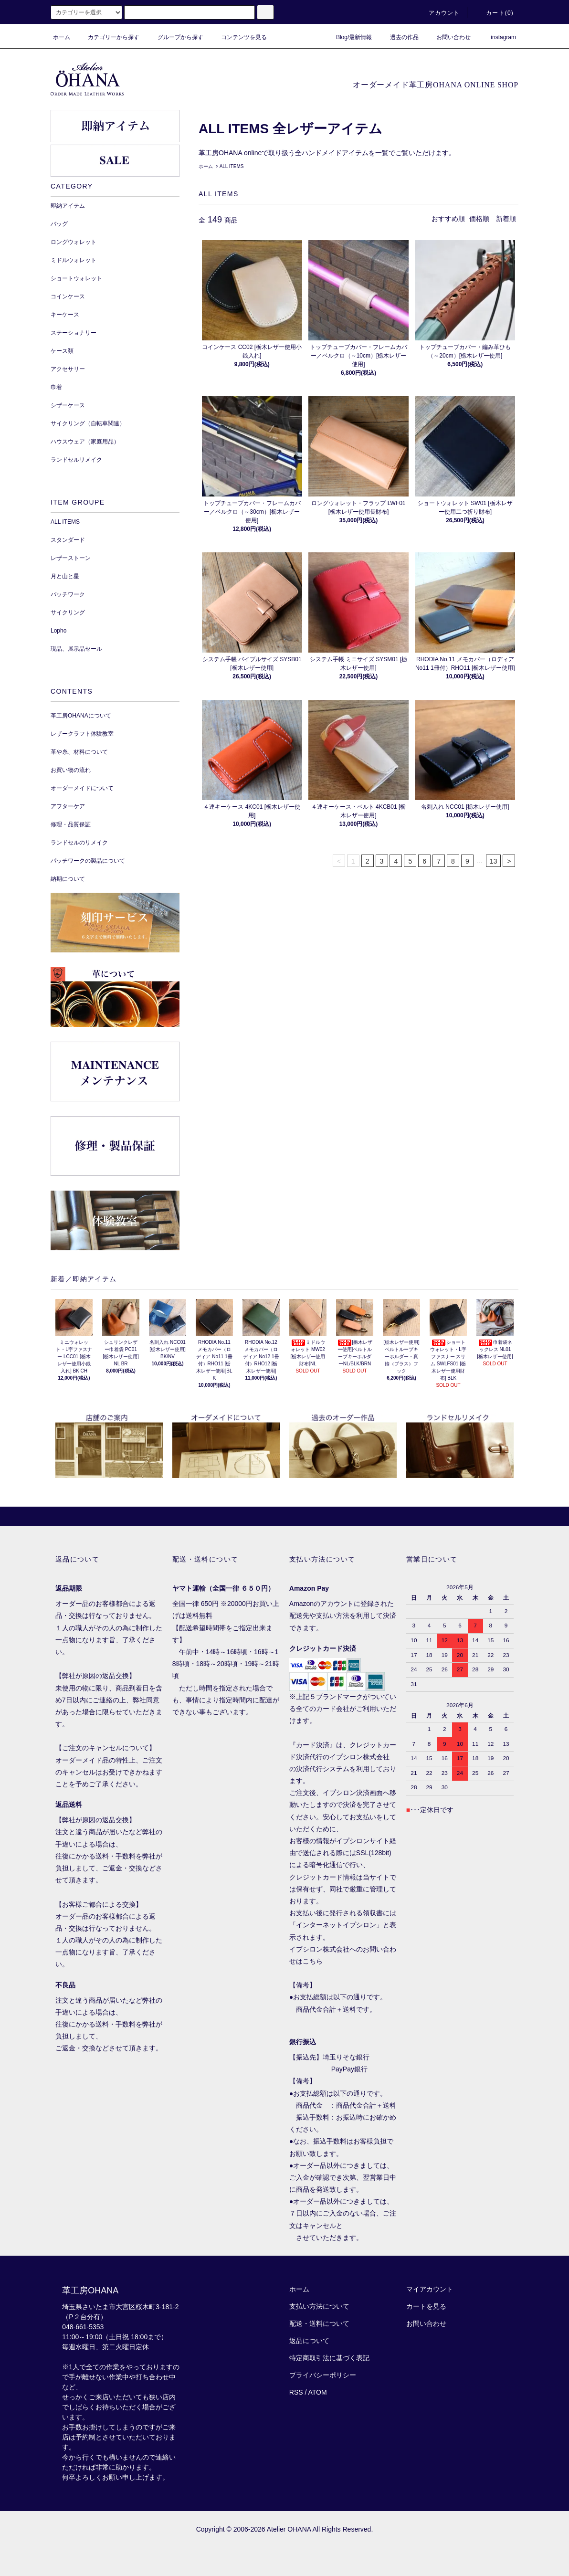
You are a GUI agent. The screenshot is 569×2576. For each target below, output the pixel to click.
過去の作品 (399, 37)
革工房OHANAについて (81, 715)
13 (493, 861)
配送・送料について (319, 2323)
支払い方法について (319, 2306)
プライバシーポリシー (322, 2375)
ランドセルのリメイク (79, 842)
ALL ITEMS (232, 166)
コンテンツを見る (238, 37)
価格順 (479, 218)
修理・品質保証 (71, 824)
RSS (296, 2392)
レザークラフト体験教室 (82, 733)
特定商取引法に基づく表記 (329, 2358)
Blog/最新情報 (348, 37)
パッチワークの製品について (88, 860)
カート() (494, 13)
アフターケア (68, 806)
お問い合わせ (448, 37)
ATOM (317, 2392)
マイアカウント (429, 2289)
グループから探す (174, 37)
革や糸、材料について (79, 752)
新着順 (506, 218)
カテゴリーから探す (107, 37)
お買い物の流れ (71, 770)
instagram (497, 37)
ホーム (61, 37)
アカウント (438, 13)
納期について (68, 879)
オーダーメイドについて (82, 788)
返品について (309, 2340)
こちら (313, 1961)
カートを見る (426, 2306)
